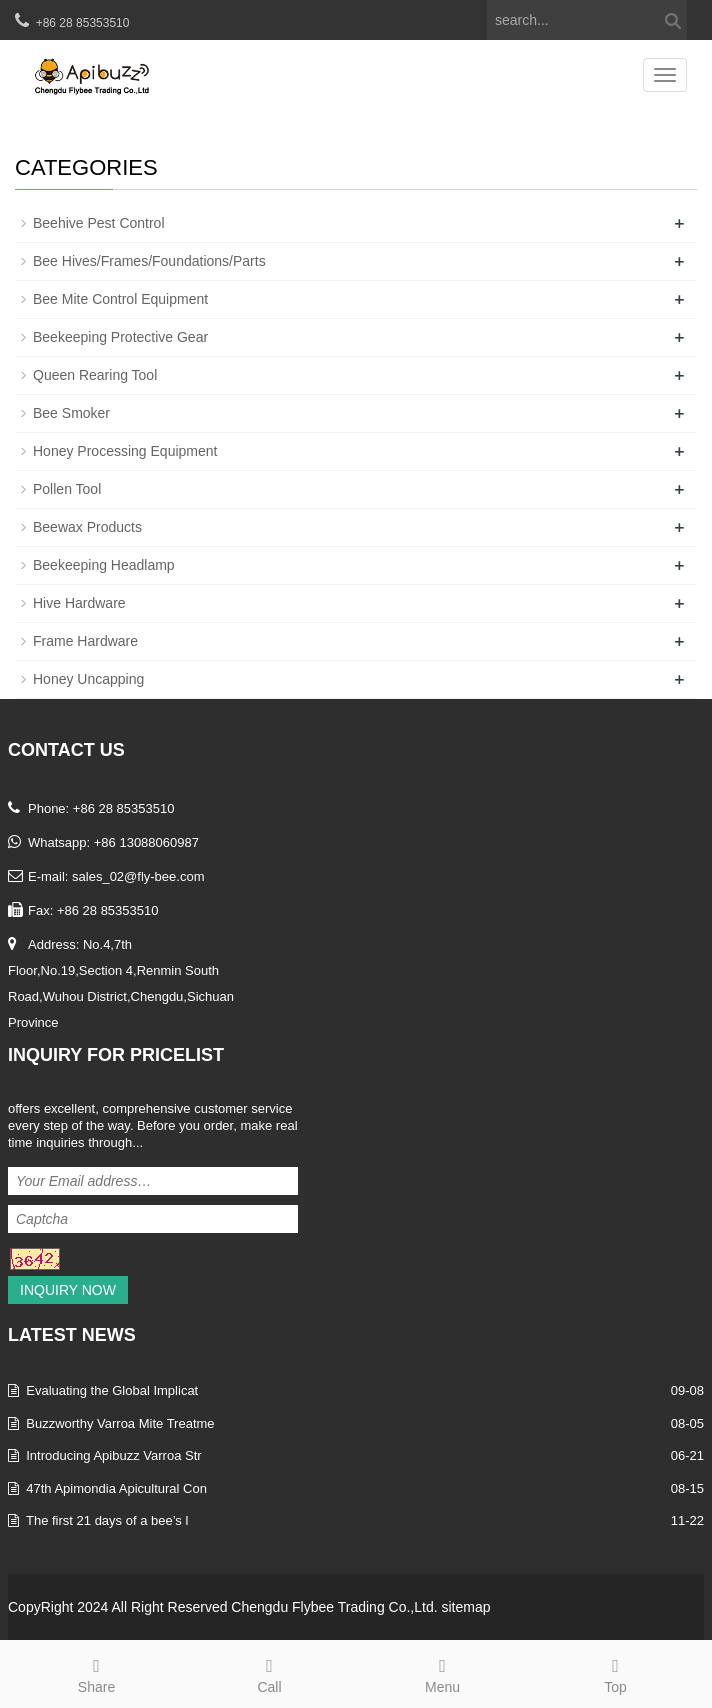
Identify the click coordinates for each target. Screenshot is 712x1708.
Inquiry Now (68, 1290)
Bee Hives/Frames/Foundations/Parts (149, 261)
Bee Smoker (71, 413)
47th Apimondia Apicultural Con (116, 1488)
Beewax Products (87, 527)
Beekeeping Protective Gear (120, 337)
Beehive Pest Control (99, 223)
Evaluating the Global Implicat (112, 1390)
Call (269, 1673)
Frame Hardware (85, 641)
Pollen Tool (67, 489)
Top (615, 1673)
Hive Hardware (79, 603)
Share (96, 1673)
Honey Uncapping (88, 679)
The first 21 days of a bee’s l (107, 1520)
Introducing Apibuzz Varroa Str (113, 1455)
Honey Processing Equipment (125, 451)
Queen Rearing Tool (95, 375)
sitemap (465, 1607)
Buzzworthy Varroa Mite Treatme (120, 1423)
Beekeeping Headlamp (104, 565)
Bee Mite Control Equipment (120, 299)
